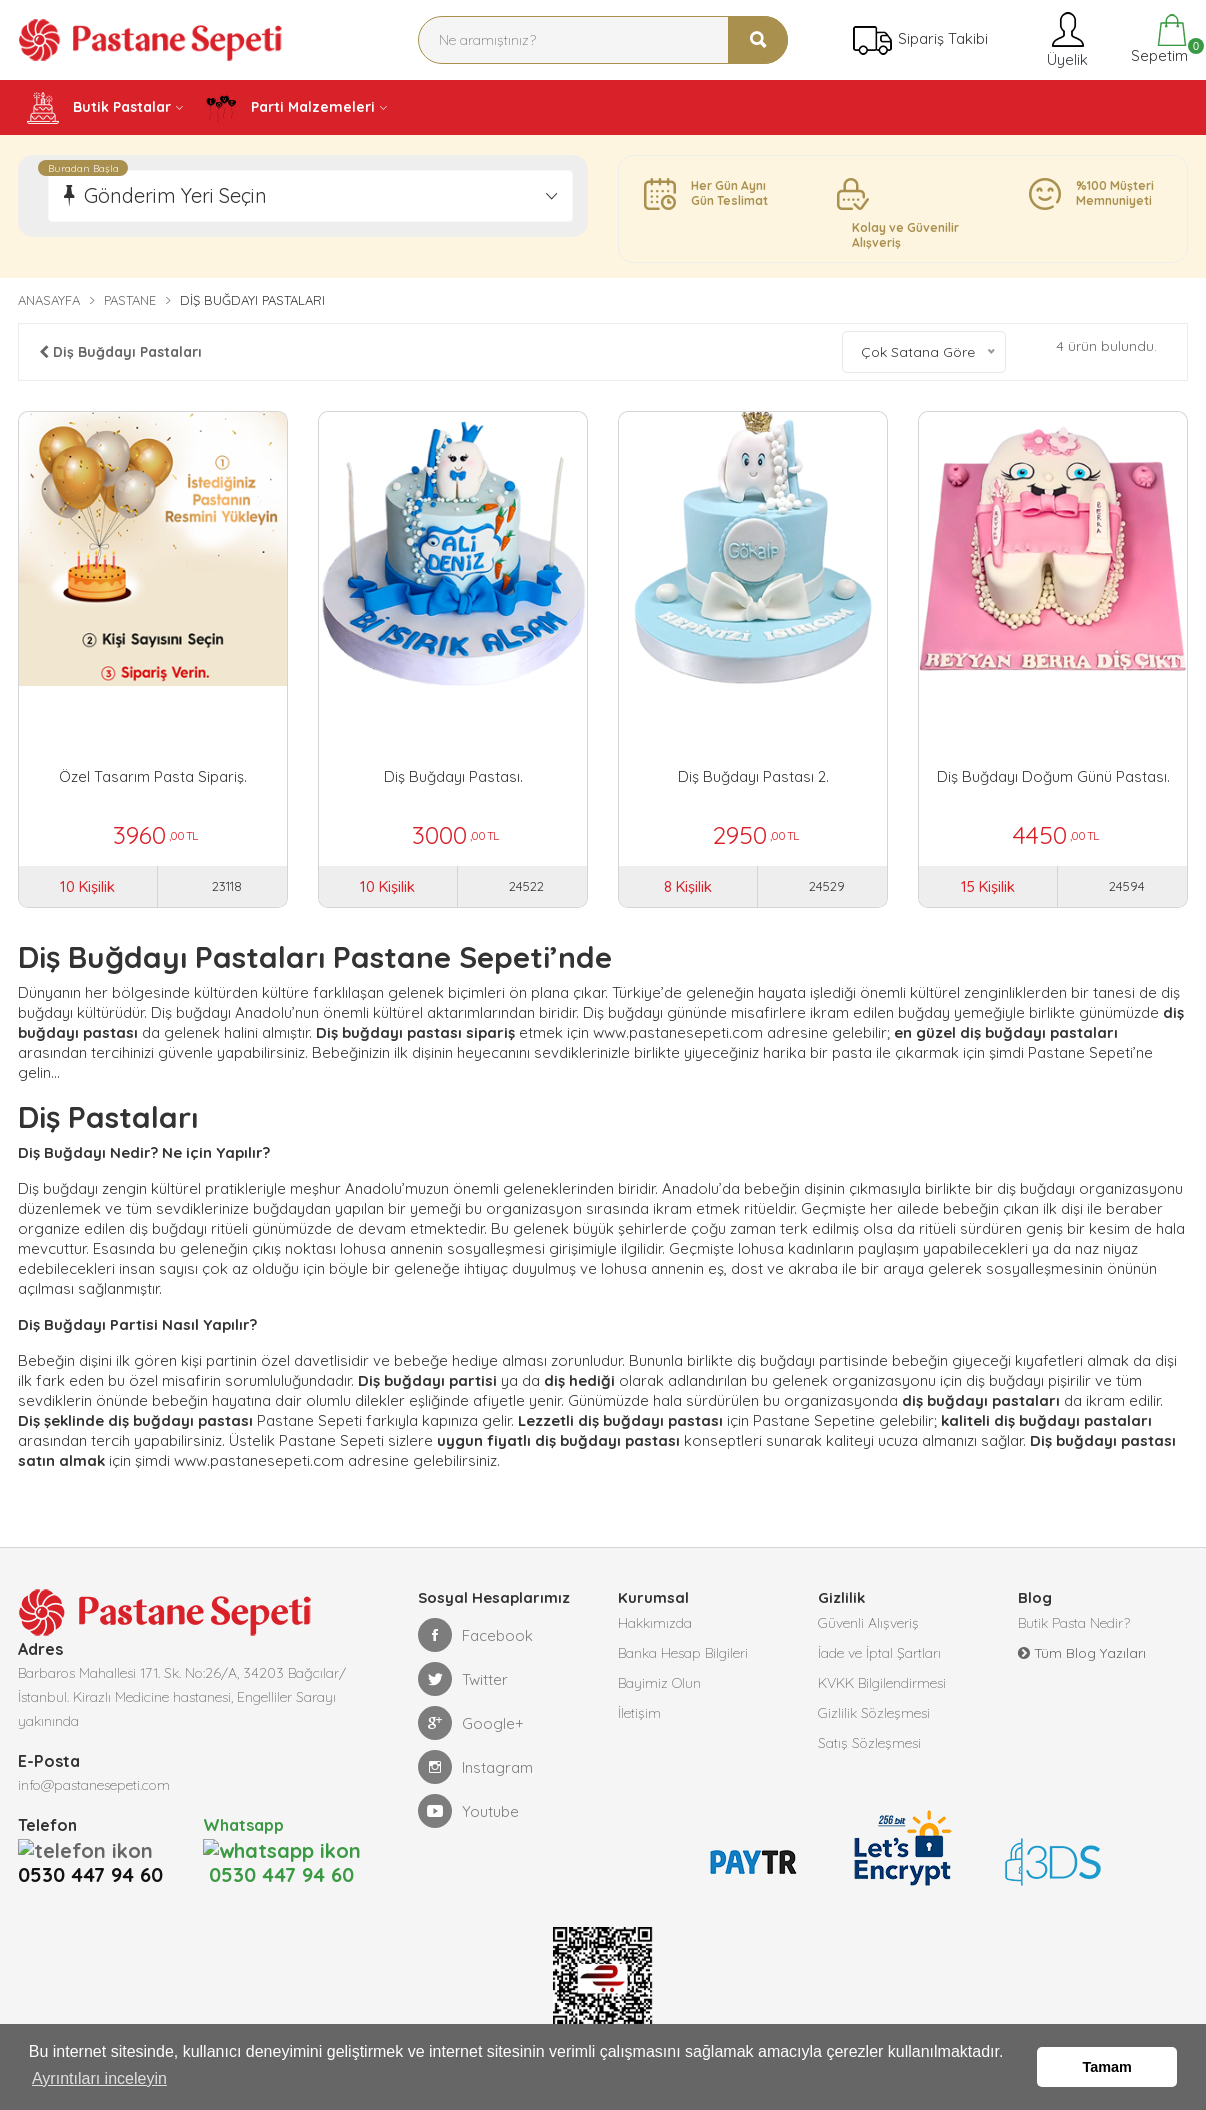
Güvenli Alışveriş (868, 1623)
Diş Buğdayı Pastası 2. (753, 776)
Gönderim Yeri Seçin (175, 195)
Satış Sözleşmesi (869, 1743)
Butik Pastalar (99, 108)
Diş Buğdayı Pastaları (120, 352)
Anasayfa (49, 300)
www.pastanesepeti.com (678, 1032)
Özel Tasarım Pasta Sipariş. (153, 776)
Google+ (471, 1723)
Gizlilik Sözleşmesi (874, 1713)
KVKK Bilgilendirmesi (882, 1683)
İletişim (639, 1713)
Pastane (130, 300)
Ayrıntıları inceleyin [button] (99, 2078)
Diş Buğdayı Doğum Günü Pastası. (1053, 776)
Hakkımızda (655, 1623)
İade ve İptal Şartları (879, 1653)
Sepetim (1157, 39)
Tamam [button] (1107, 2067)
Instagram (475, 1767)
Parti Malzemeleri (290, 108)
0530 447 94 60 (96, 1849)
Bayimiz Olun (659, 1683)
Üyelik (1065, 39)
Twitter (463, 1679)
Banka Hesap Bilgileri (683, 1653)
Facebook (475, 1635)
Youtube (468, 1811)
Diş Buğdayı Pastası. (453, 776)
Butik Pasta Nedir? (1074, 1623)
